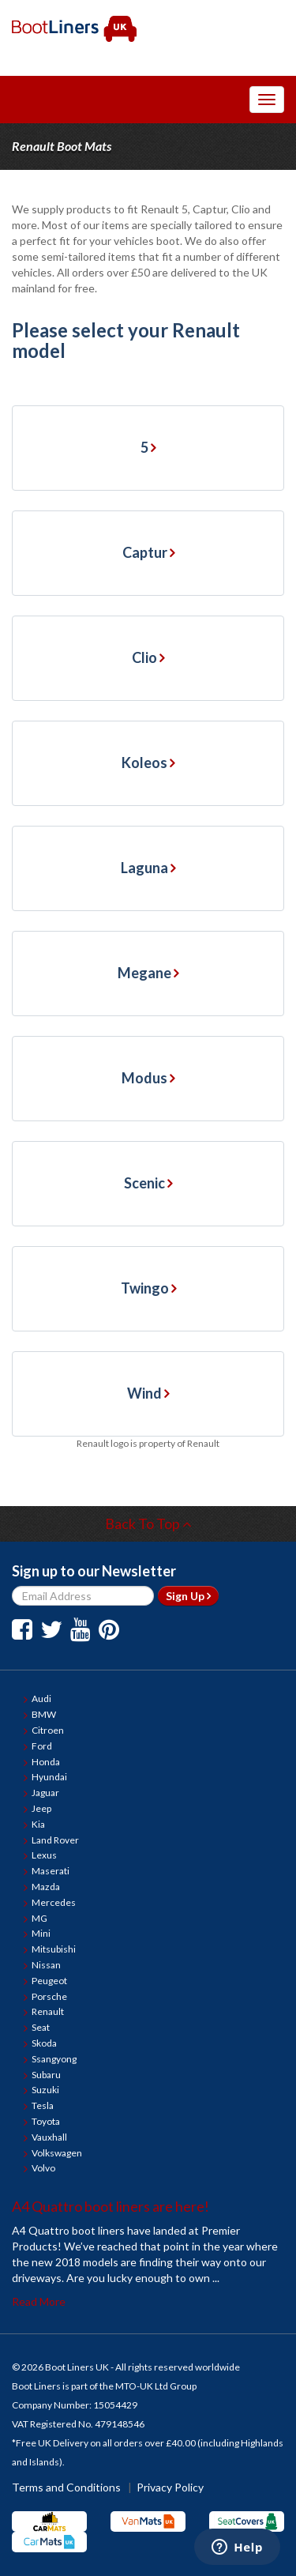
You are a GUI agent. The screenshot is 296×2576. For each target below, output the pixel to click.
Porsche (49, 1996)
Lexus (44, 1855)
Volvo (43, 2168)
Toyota (46, 2121)
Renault (48, 2011)
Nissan (46, 1965)
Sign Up (188, 1595)
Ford (42, 1746)
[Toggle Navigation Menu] (266, 99)
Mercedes (54, 1902)
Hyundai (49, 1777)
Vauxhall (49, 2137)
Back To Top (148, 1523)
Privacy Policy (170, 2487)
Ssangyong (54, 2059)
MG (39, 1918)
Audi (41, 1698)
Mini (41, 1933)
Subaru (46, 2075)
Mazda (46, 1886)
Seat (41, 2027)
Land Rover (55, 1840)
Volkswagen (57, 2153)
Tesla (43, 2105)
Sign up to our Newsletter (94, 1571)
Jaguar (45, 1792)
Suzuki (45, 2090)
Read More (39, 2301)
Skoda (44, 2043)
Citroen (48, 1730)
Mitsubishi (54, 1949)
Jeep (41, 1808)
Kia (38, 1824)
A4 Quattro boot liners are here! (110, 2206)
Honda (46, 1762)
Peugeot (49, 1981)
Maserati (50, 1871)
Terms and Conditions (66, 2487)
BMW (44, 1714)
